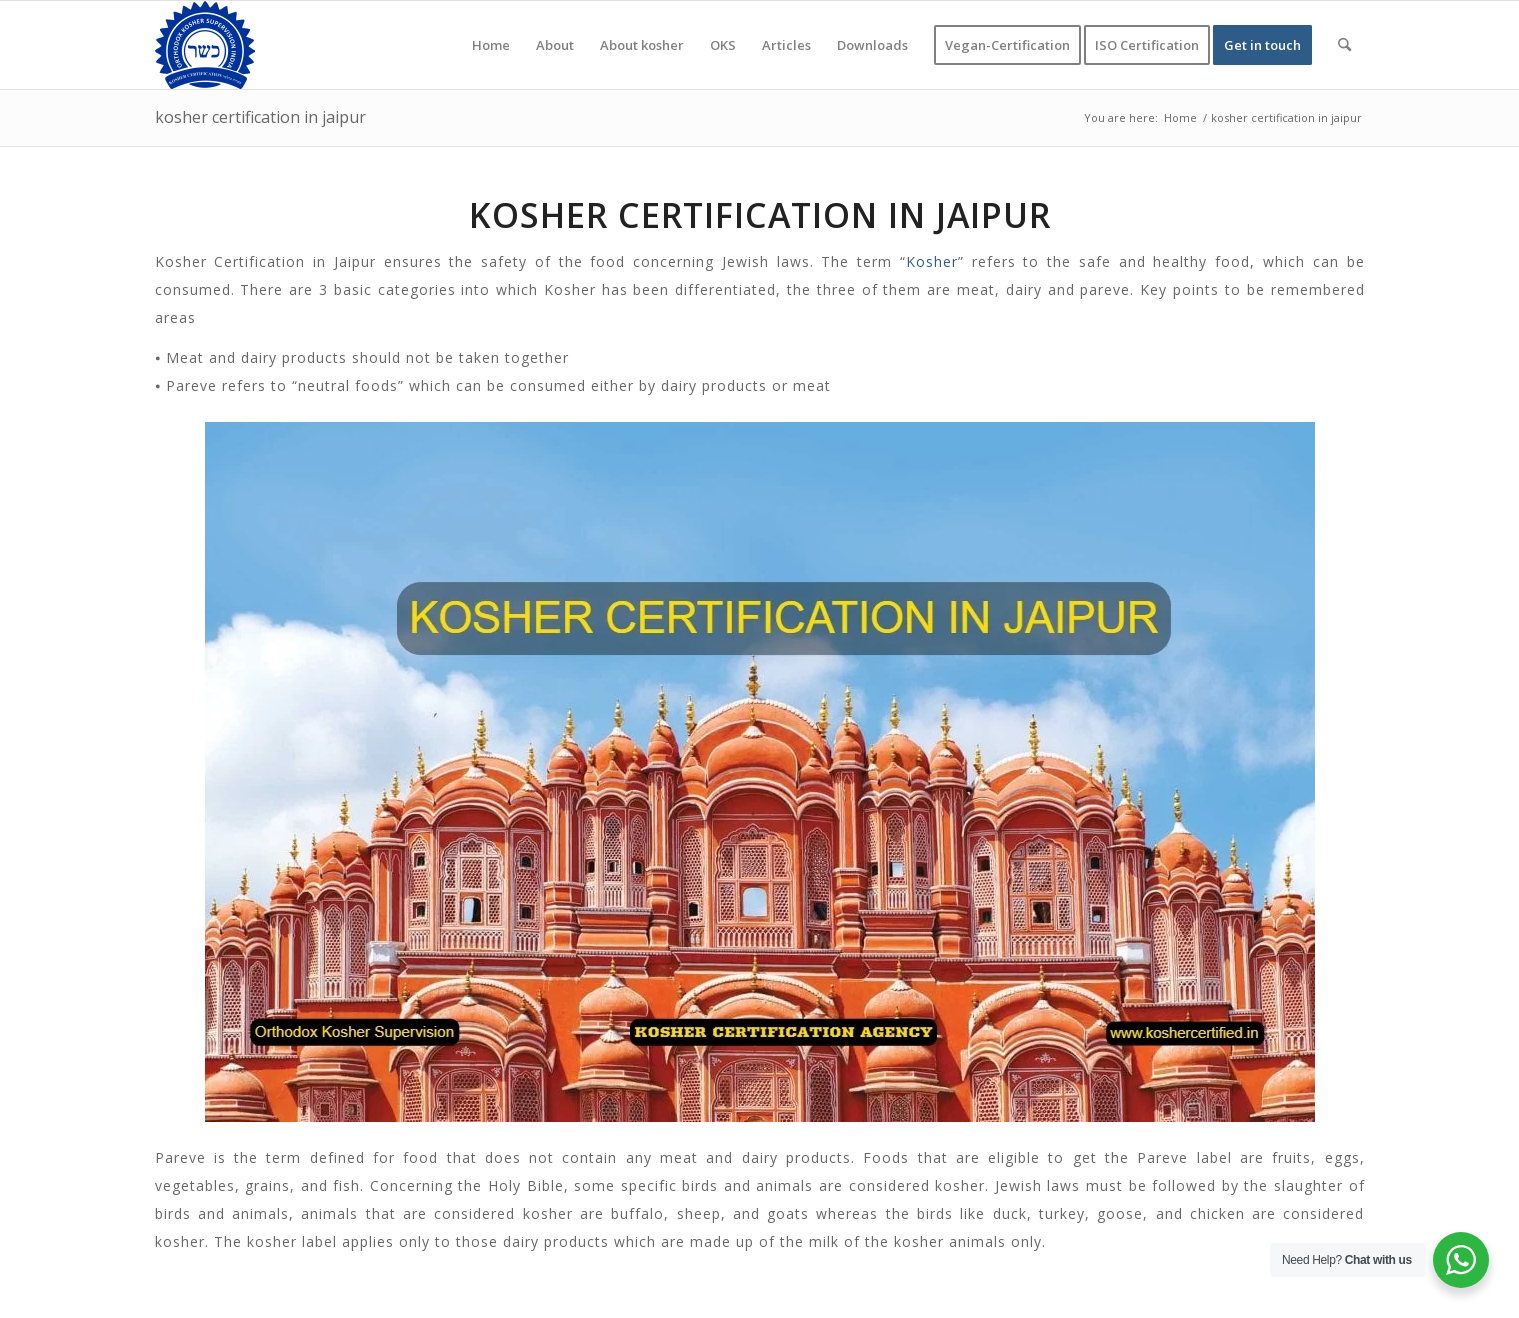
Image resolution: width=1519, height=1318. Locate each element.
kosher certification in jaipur (260, 117)
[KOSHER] (205, 45)
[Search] (1344, 45)
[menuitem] (491, 45)
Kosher (932, 261)
